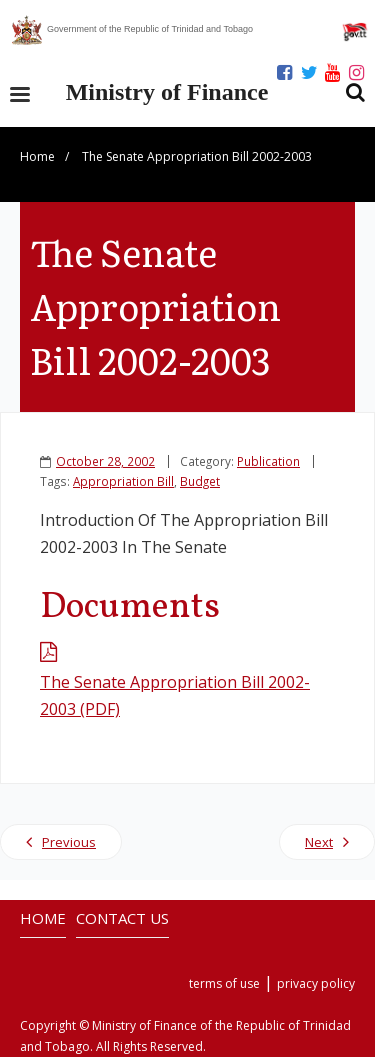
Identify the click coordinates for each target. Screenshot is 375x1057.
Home (37, 156)
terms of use (224, 983)
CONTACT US (122, 918)
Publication (268, 461)
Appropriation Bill (123, 481)
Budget (200, 481)
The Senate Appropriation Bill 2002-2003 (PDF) (175, 695)
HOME (43, 918)
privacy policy (316, 983)
